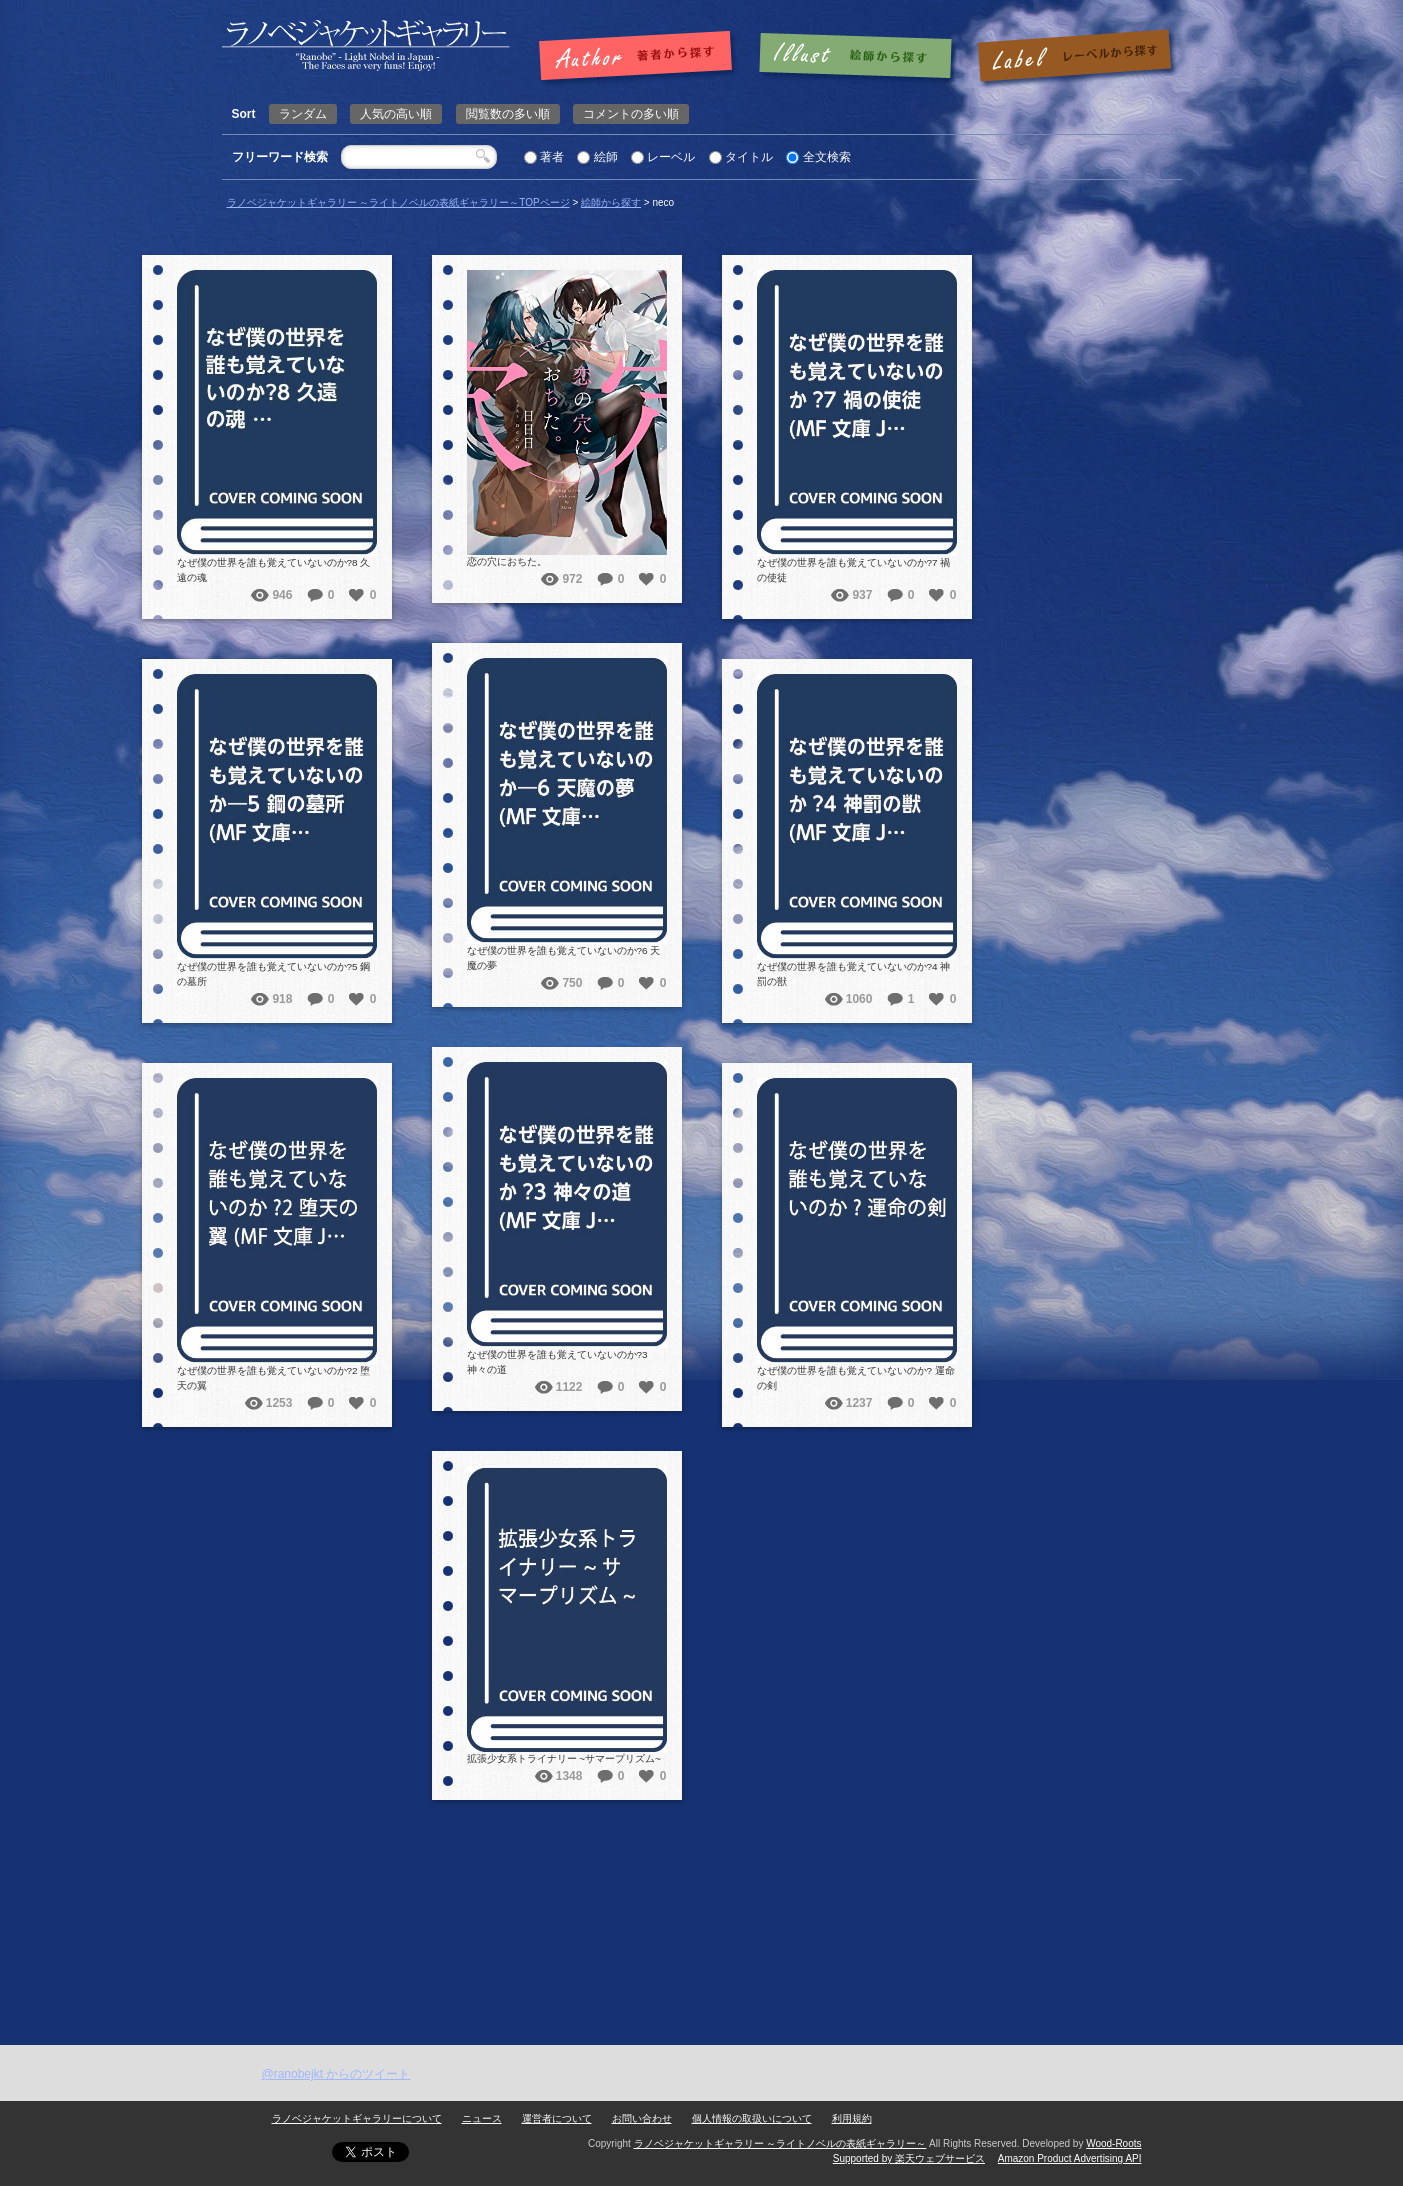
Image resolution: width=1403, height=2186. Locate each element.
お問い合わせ (642, 2118)
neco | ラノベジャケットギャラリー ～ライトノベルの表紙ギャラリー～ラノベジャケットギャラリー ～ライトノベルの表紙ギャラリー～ (366, 45)
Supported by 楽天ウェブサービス (909, 2158)
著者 (552, 157)
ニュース (482, 2118)
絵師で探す (857, 57)
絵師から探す (611, 202)
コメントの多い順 (631, 114)
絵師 (606, 157)
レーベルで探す (1074, 57)
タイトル (749, 157)
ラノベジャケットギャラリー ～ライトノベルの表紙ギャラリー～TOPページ (398, 202)
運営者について (557, 2118)
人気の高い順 (396, 114)
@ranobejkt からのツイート (336, 2074)
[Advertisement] (702, 1895)
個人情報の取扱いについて (752, 2118)
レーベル (671, 157)
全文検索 (827, 157)
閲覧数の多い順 (508, 114)
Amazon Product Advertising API (1070, 2158)
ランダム (303, 114)
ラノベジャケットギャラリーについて (357, 2118)
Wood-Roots (1113, 2143)
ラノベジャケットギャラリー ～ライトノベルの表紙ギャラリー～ (780, 2143)
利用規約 (852, 2118)
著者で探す (640, 57)
